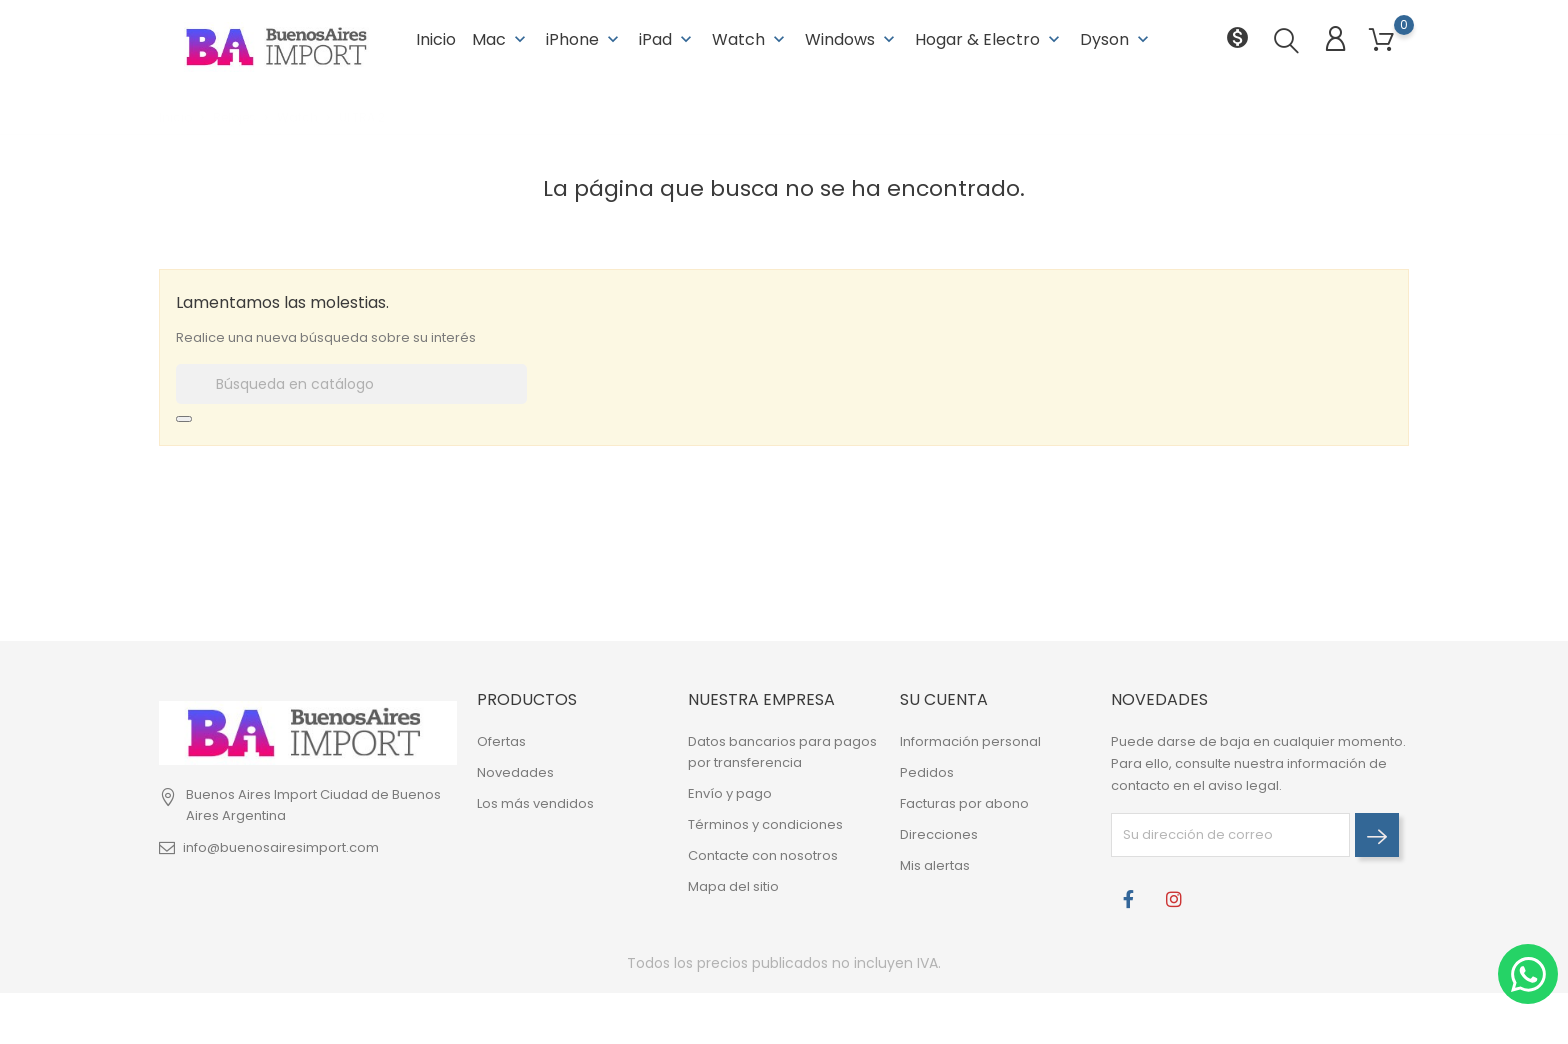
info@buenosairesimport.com (281, 847)
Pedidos (927, 772)
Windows (852, 39)
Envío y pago (730, 793)
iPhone (584, 39)
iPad (667, 39)
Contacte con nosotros (763, 855)
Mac (501, 39)
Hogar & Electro (989, 39)
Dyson (1116, 39)
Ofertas (501, 741)
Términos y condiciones (765, 824)
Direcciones (939, 834)
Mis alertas (935, 865)
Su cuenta (944, 699)
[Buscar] (351, 384)
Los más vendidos (535, 803)
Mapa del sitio (733, 886)
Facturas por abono (964, 803)
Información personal (970, 741)
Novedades (515, 772)
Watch (750, 39)
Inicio (436, 39)
